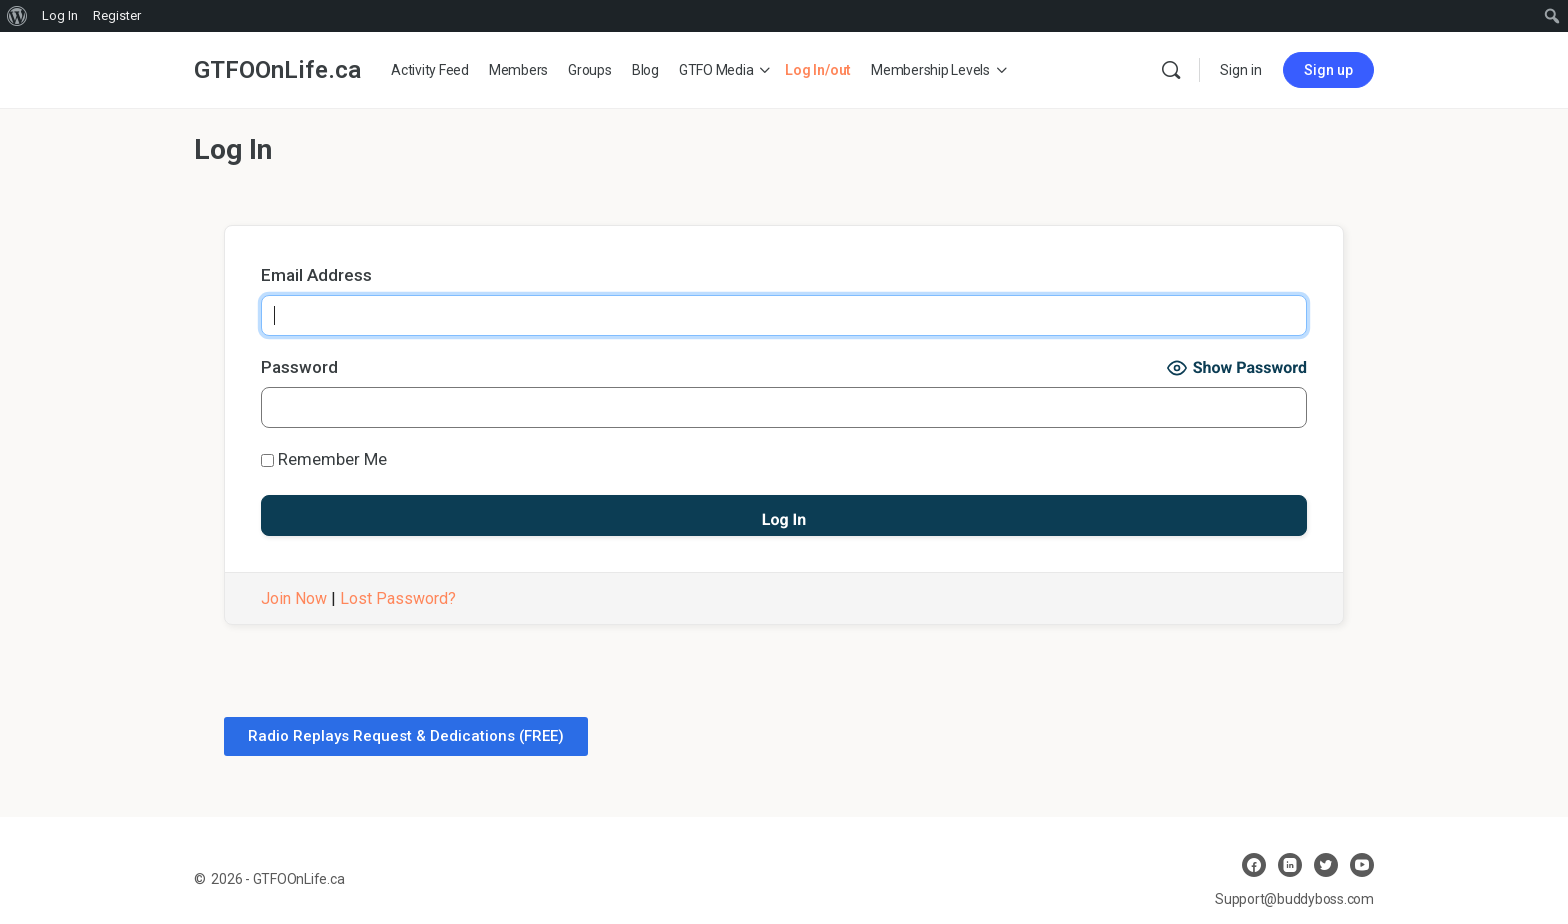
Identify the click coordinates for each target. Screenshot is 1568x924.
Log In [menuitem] (60, 15)
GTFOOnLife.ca (277, 70)
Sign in (1241, 70)
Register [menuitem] (117, 15)
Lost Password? (398, 598)
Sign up (1328, 70)
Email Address (316, 275)
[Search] (1171, 70)
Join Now (294, 598)
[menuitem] (17, 16)
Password (299, 367)
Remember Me (324, 459)
